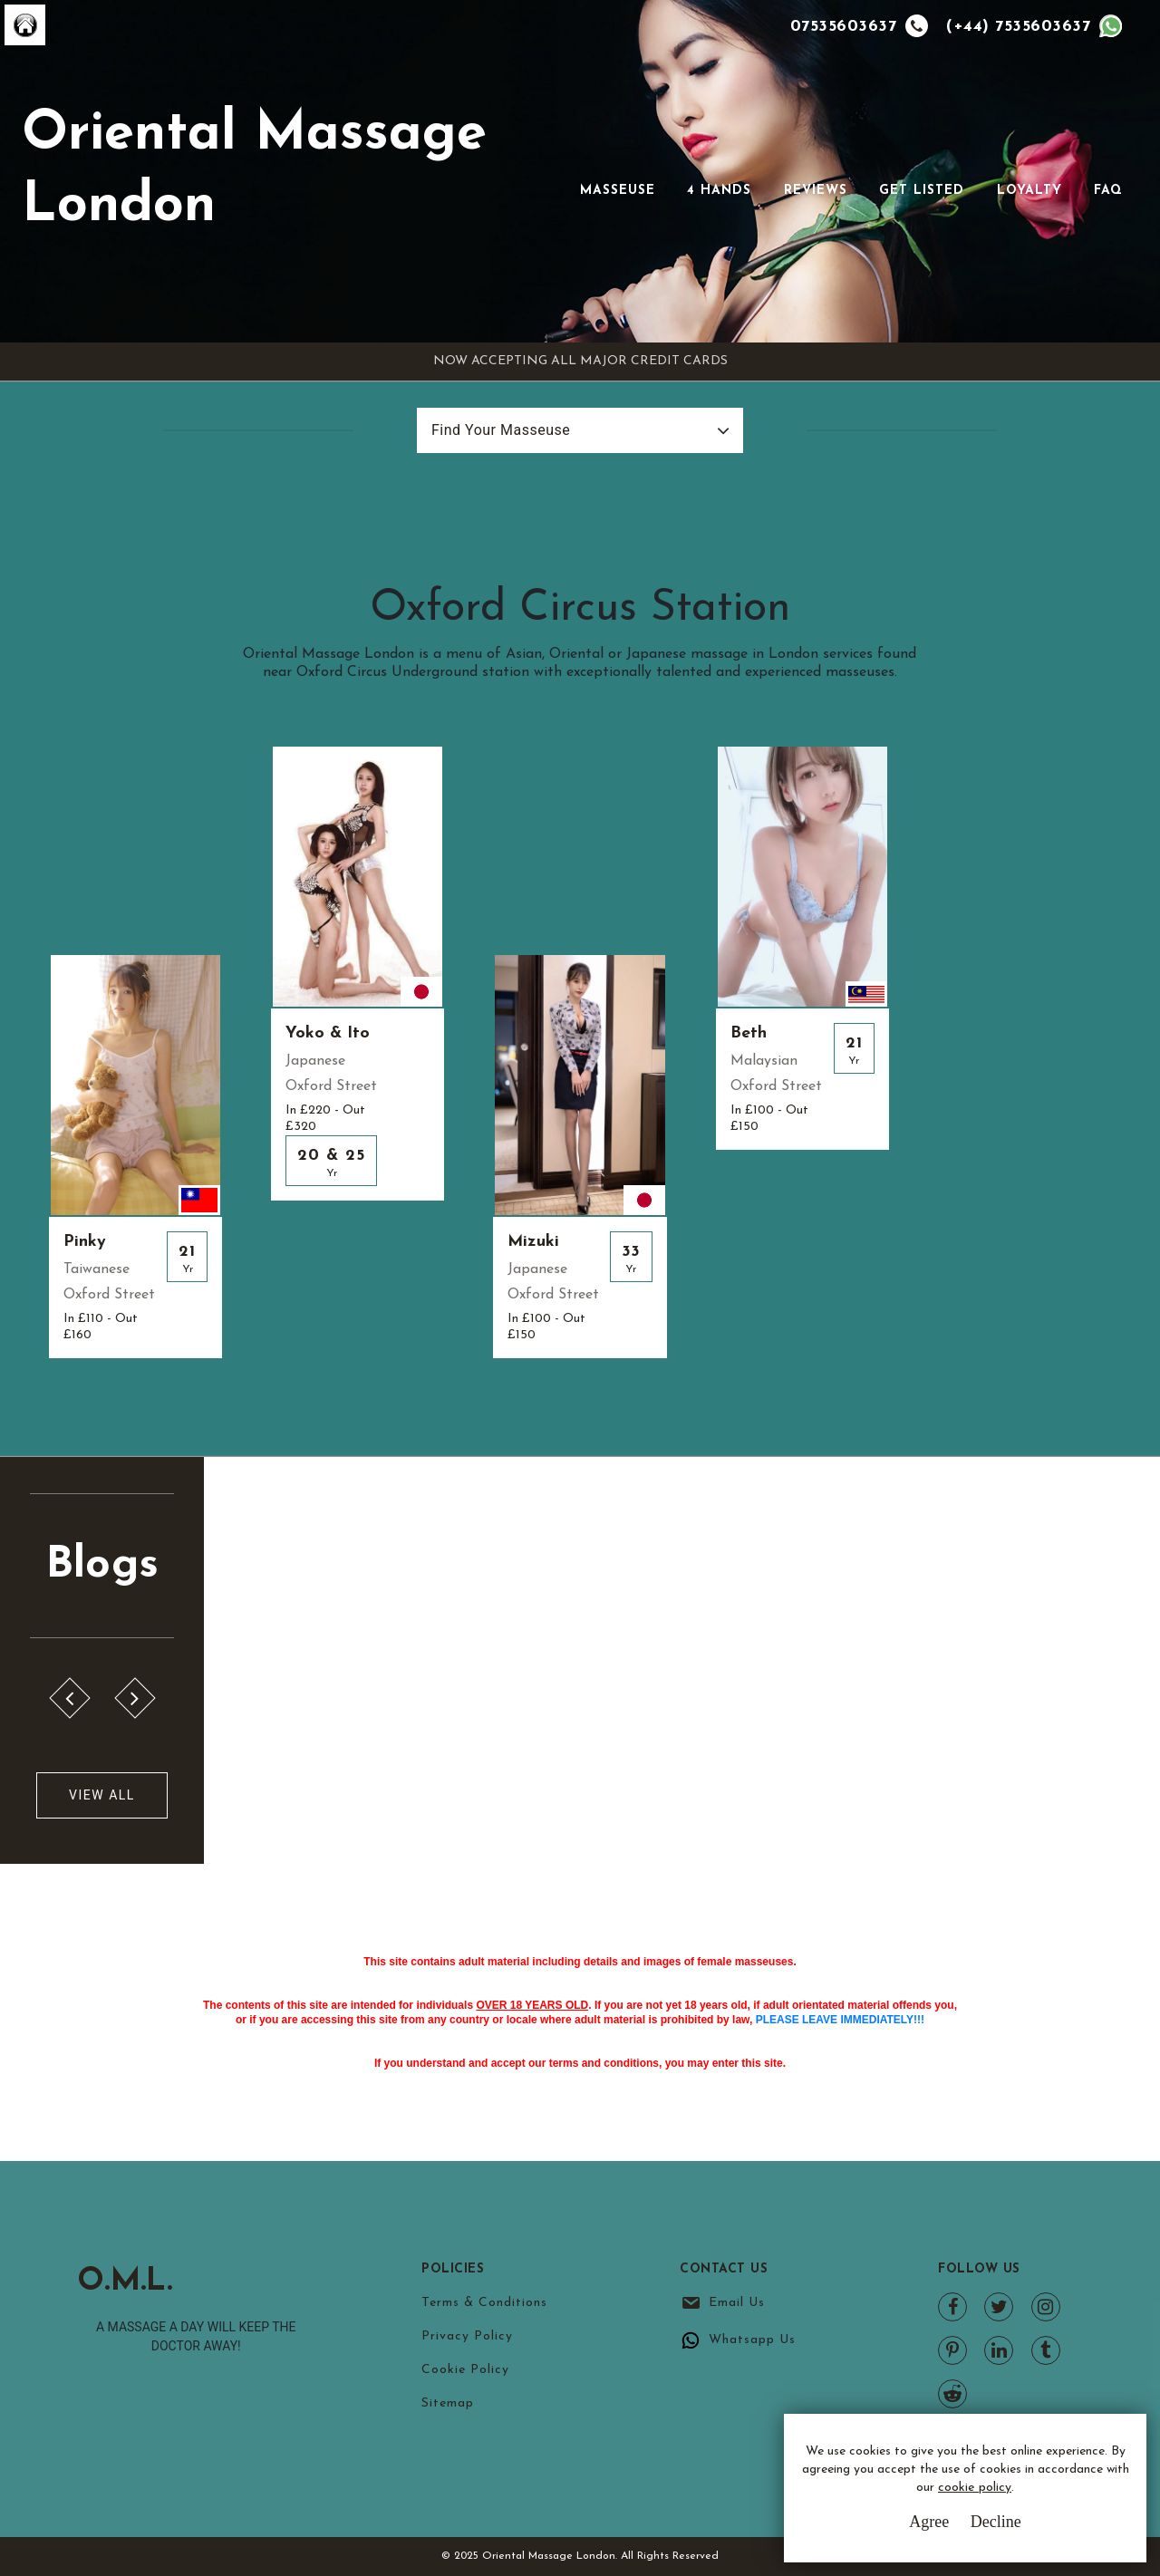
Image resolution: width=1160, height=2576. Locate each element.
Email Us (737, 2303)
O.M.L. (127, 2281)
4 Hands (719, 191)
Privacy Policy (467, 2336)
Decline (996, 2522)
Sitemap (447, 2403)
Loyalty (1029, 191)
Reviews (815, 191)
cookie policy (975, 2487)
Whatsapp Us (752, 2340)
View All (102, 1795)
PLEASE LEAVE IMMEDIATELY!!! (840, 2019)
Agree (929, 2522)
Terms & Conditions (484, 2303)
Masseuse (617, 191)
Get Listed (921, 191)
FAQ (1108, 191)
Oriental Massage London (254, 171)
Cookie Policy (465, 2370)
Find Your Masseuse (500, 430)
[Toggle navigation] (605, 162)
